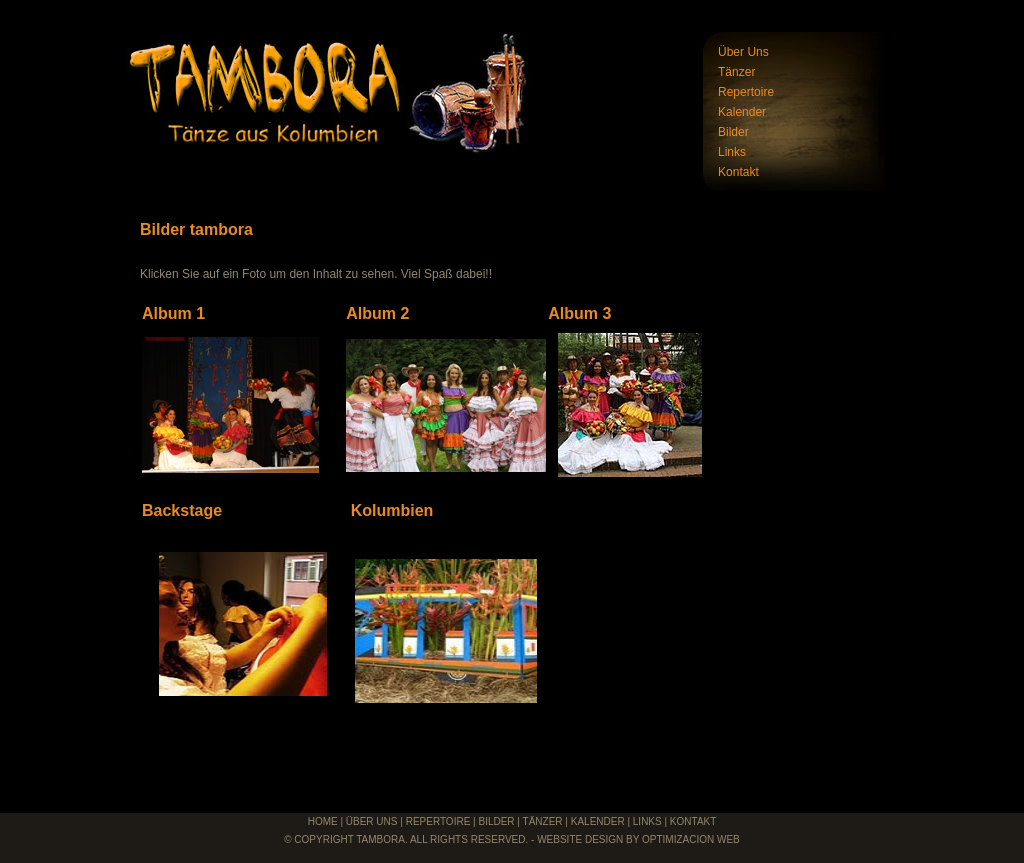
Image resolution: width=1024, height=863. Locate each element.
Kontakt (738, 172)
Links (732, 152)
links (647, 821)
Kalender (742, 112)
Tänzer (736, 72)
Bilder (733, 132)
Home (323, 821)
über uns (372, 821)
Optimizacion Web (691, 839)
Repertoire (746, 92)
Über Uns (743, 52)
